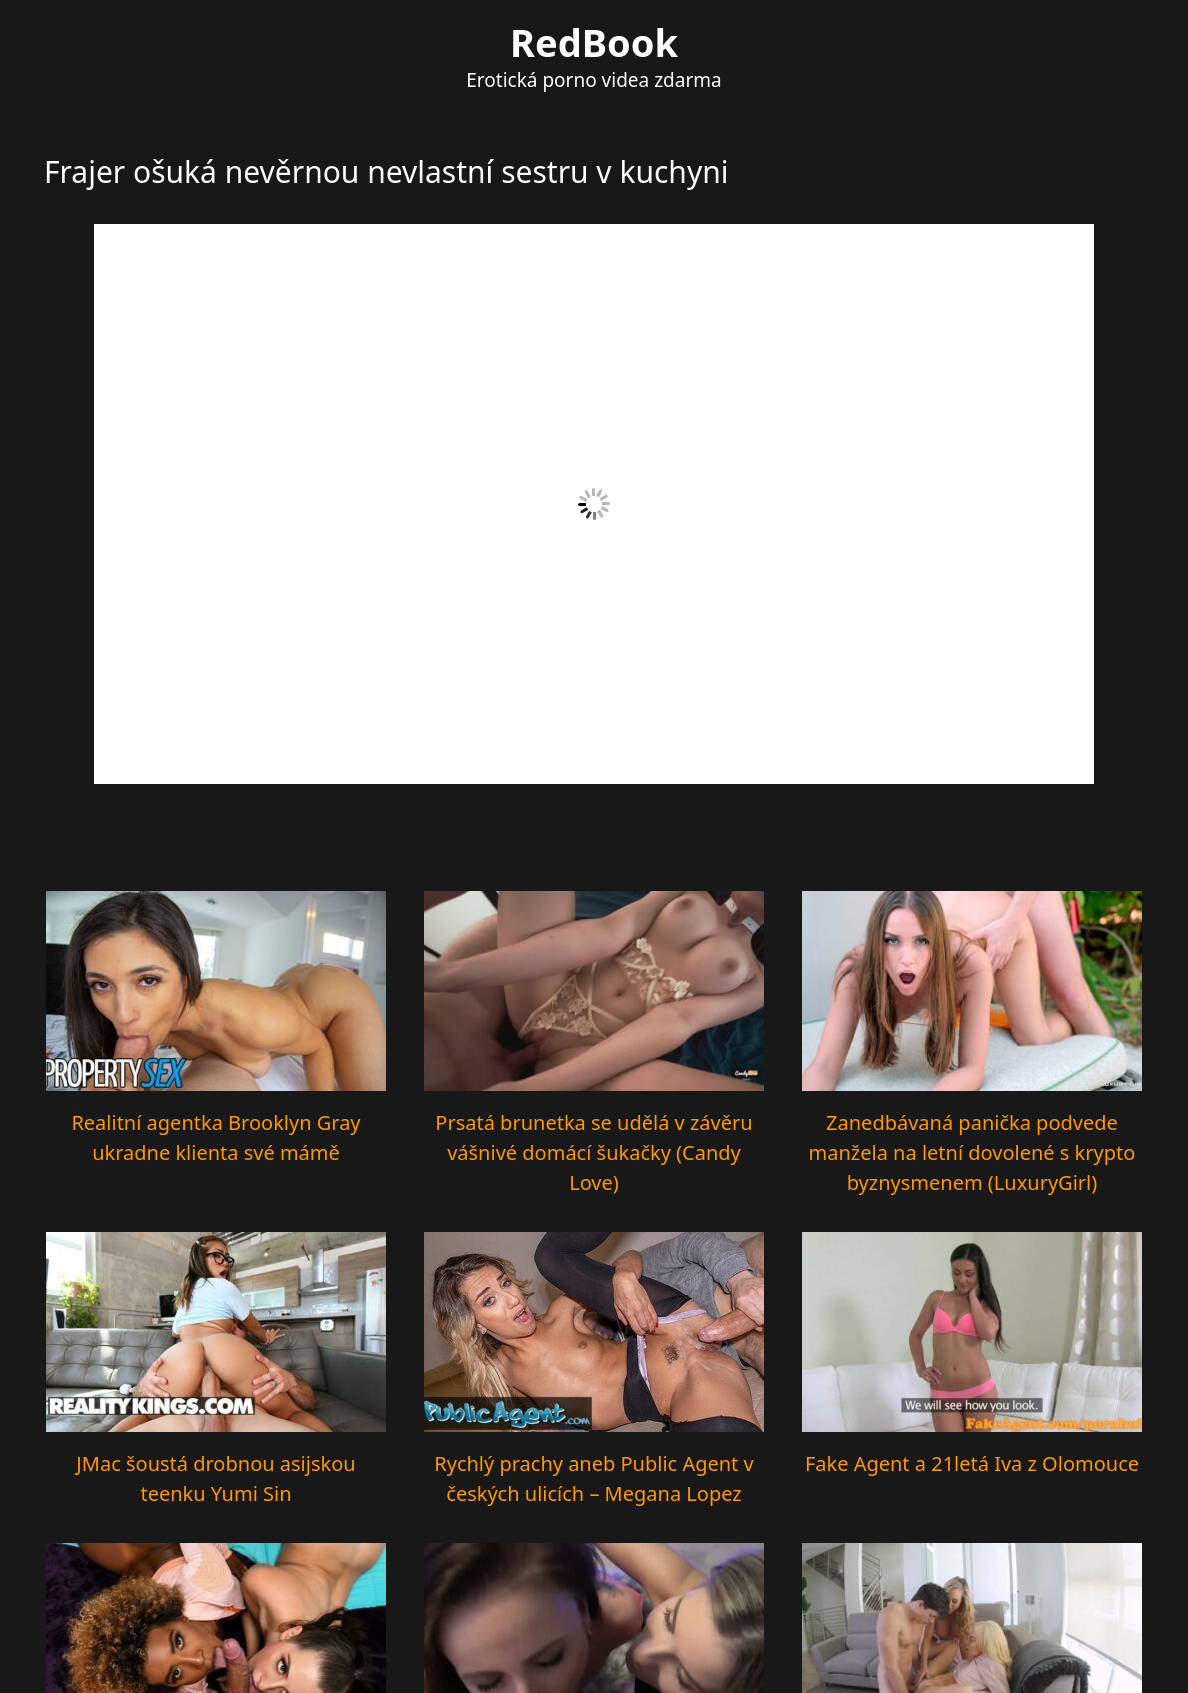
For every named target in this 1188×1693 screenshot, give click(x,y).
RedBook (594, 42)
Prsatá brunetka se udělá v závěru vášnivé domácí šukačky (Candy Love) (593, 1152)
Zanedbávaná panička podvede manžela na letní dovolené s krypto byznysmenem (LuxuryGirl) (972, 1152)
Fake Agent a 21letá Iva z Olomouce (972, 1463)
